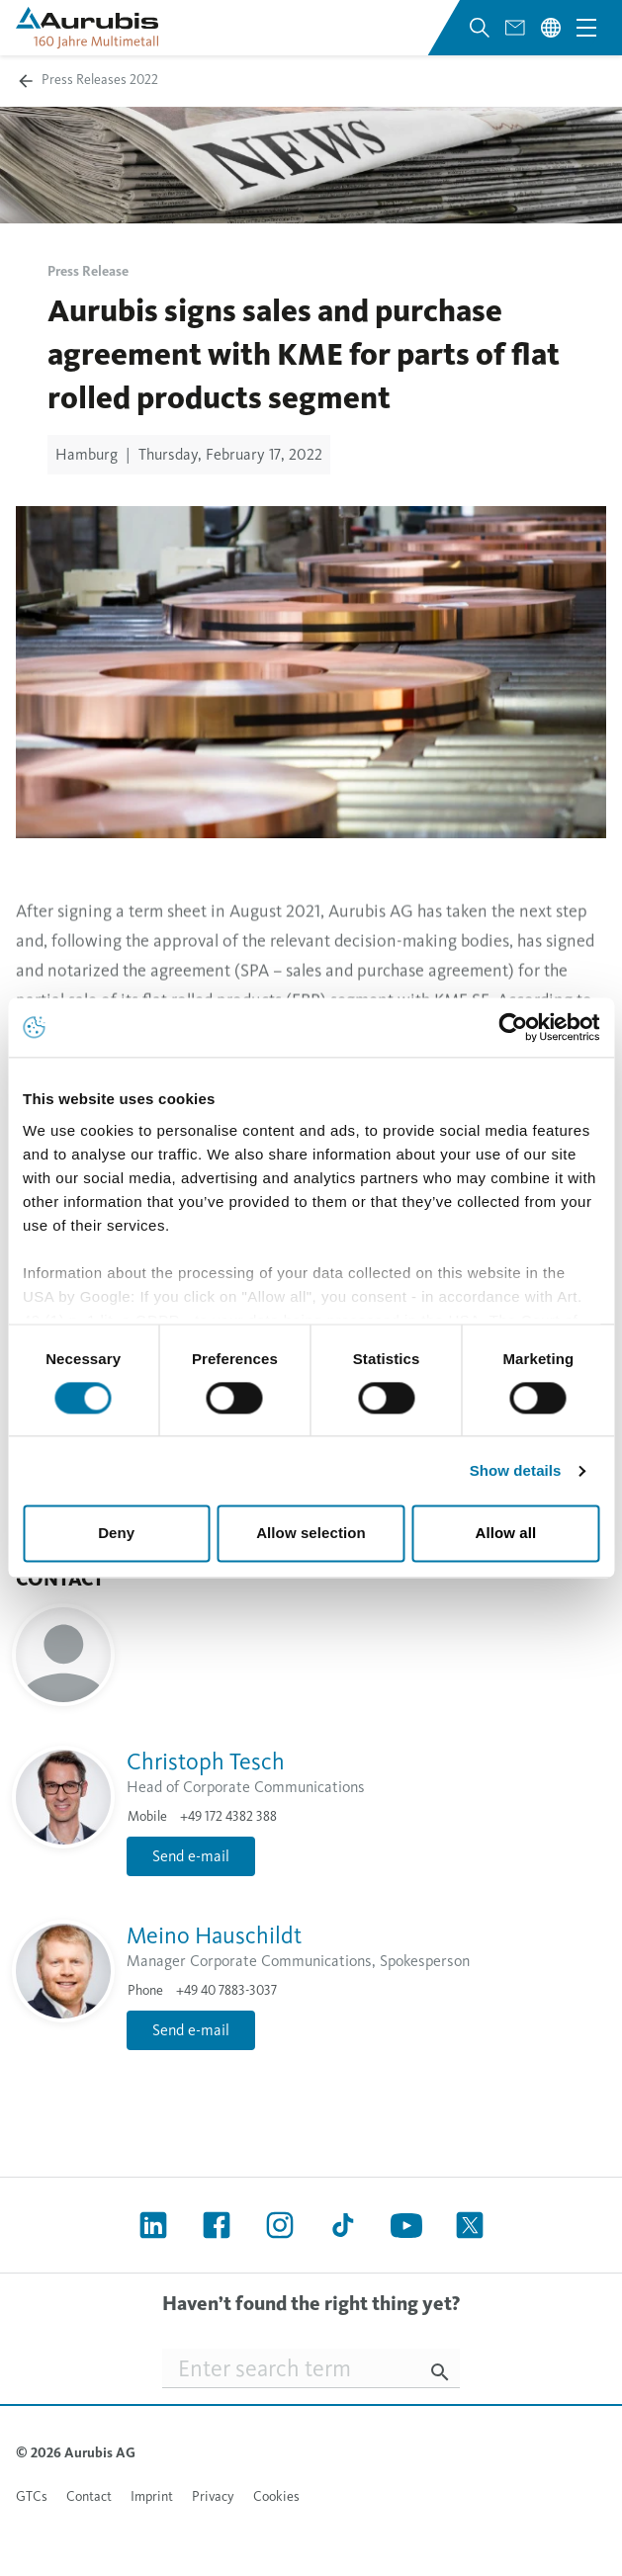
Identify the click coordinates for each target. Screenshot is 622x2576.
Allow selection (311, 1533)
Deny (116, 1533)
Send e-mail (190, 1855)
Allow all (505, 1533)
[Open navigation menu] (586, 28)
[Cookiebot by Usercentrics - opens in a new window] (512, 1027)
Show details (516, 1470)
